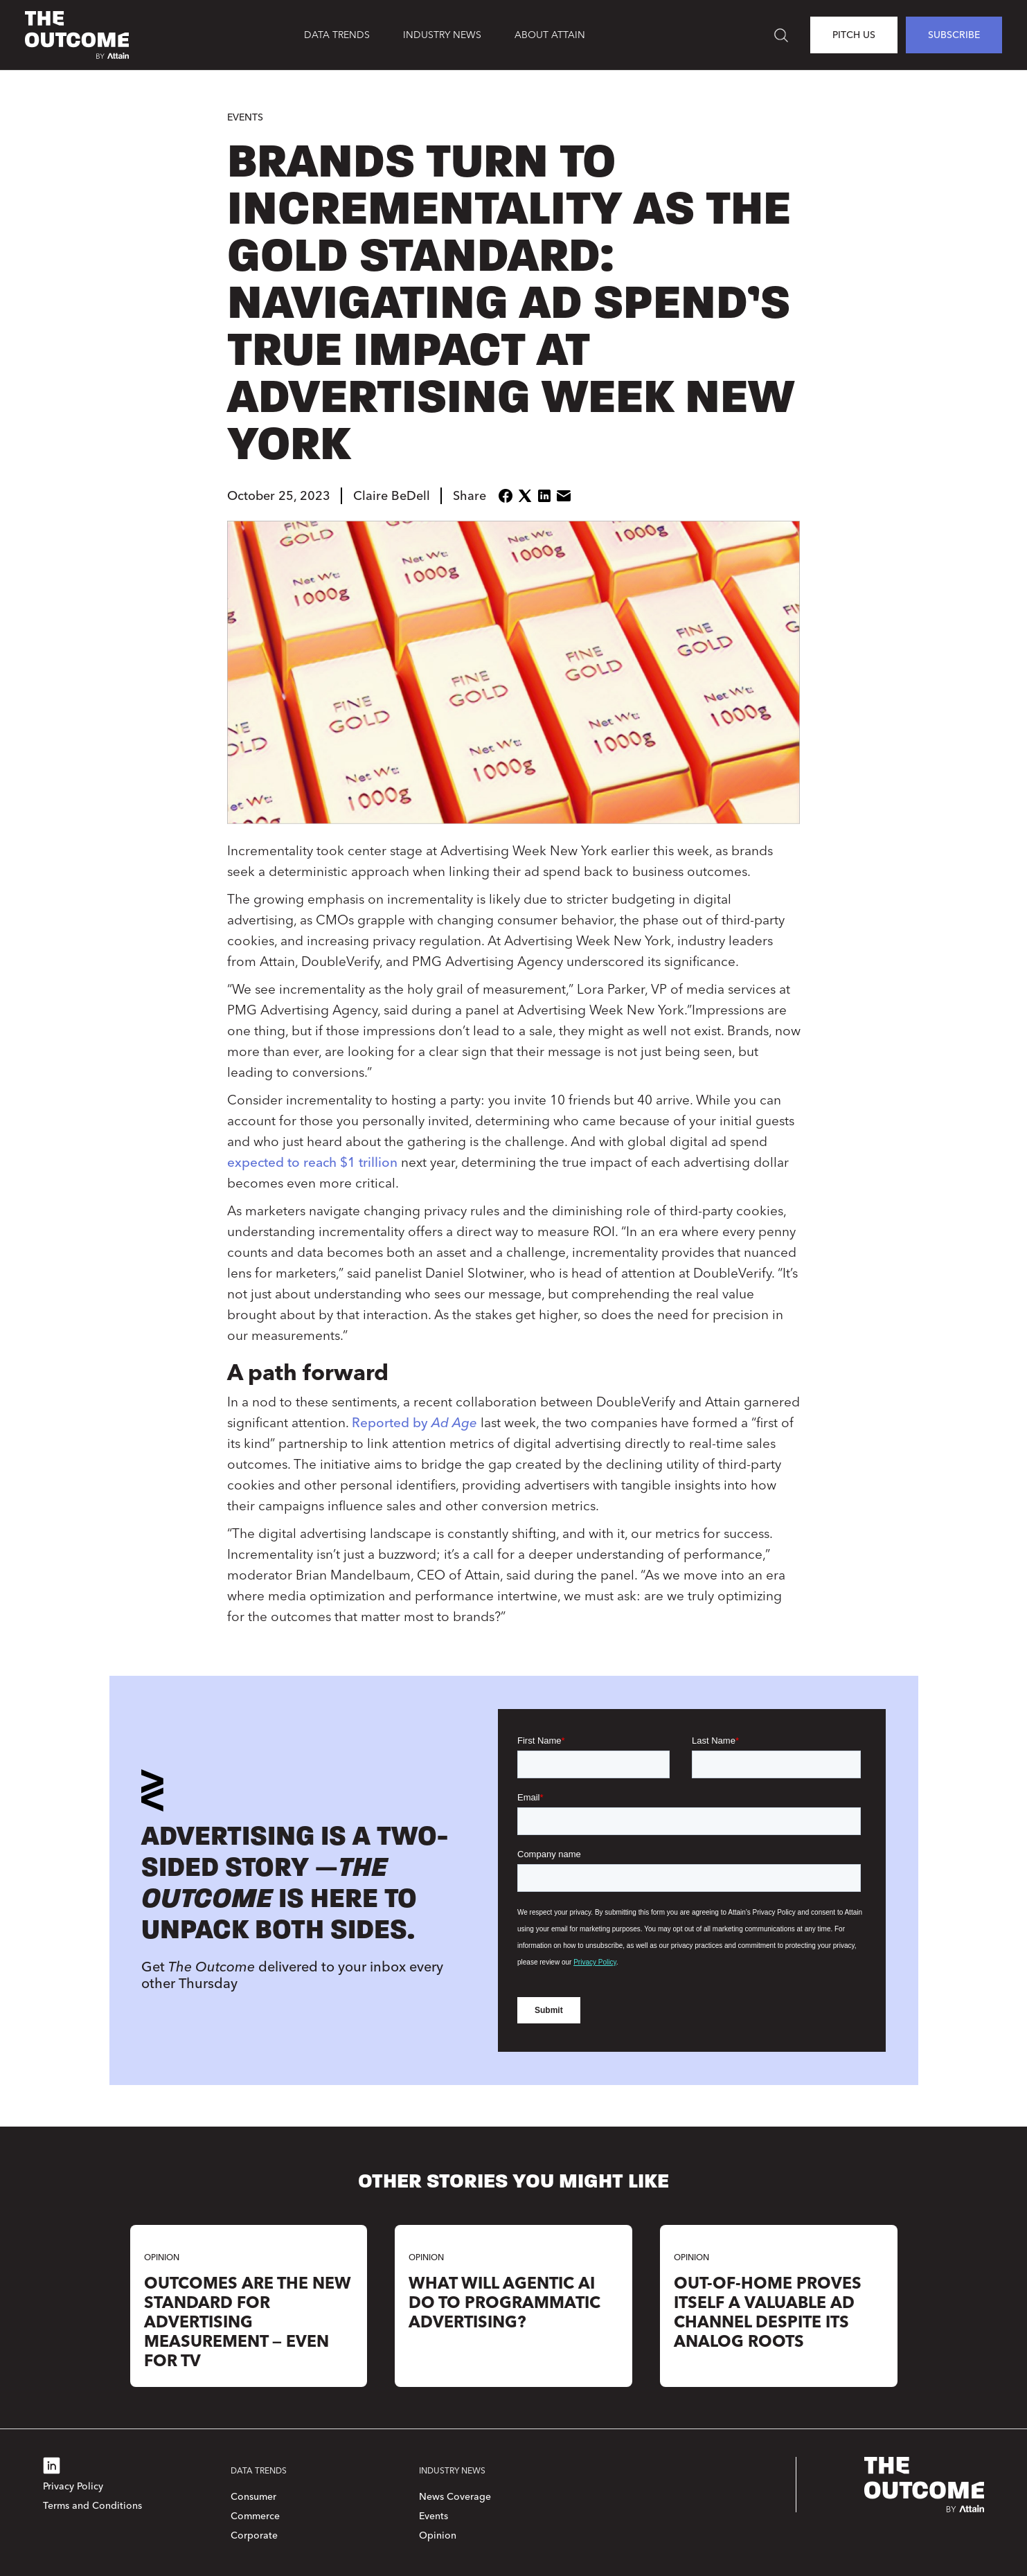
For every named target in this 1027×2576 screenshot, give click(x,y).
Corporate (254, 2535)
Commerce (255, 2516)
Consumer (253, 2497)
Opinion (437, 2535)
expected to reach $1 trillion (312, 1162)
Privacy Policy (73, 2486)
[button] (336, 35)
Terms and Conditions (92, 2506)
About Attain (550, 35)
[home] (77, 35)
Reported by (414, 1423)
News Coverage (455, 2497)
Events (245, 117)
